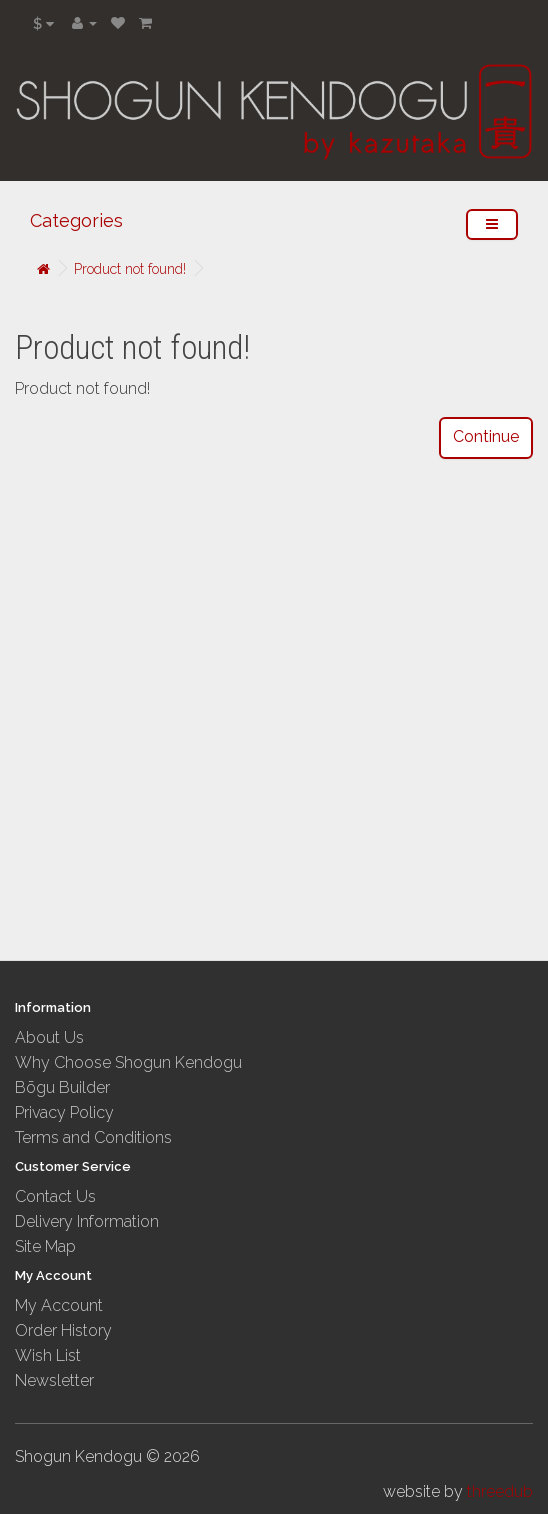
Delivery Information (87, 1221)
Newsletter (54, 1380)
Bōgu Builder (62, 1087)
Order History (63, 1330)
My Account (59, 1305)
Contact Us (55, 1196)
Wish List (48, 1355)
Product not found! (130, 269)
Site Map (45, 1246)
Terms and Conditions (93, 1137)
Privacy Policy (64, 1112)
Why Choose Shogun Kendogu (128, 1062)
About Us (49, 1037)
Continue (486, 436)
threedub (500, 1491)
